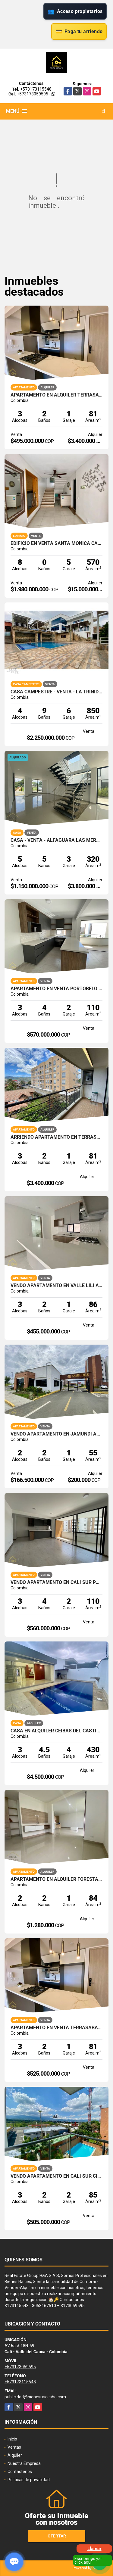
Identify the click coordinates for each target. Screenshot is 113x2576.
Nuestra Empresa (24, 2463)
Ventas (14, 2447)
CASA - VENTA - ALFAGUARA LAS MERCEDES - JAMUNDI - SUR (56, 840)
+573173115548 (36, 89)
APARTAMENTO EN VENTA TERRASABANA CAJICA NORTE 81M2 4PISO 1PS (56, 2027)
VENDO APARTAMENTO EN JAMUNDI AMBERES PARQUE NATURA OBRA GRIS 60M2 (56, 1434)
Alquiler (15, 2455)
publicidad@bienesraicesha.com (35, 2396)
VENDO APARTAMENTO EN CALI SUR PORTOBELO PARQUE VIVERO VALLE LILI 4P (56, 1582)
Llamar (94, 2548)
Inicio (12, 2439)
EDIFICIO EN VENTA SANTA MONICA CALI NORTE (56, 543)
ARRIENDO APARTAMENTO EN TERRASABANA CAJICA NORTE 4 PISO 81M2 (56, 1137)
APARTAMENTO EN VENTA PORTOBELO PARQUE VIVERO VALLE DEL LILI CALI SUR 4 (56, 988)
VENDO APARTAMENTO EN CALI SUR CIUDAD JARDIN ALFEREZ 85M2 (56, 2176)
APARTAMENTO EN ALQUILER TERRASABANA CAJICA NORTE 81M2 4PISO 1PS (56, 395)
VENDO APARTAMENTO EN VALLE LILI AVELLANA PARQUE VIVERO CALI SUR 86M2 (56, 1285)
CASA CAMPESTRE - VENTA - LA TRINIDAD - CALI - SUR (56, 691)
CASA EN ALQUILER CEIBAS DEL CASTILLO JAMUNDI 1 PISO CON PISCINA (56, 1730)
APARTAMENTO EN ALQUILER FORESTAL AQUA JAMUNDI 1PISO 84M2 (56, 1879)
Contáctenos (20, 2471)
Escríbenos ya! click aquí (88, 2560)
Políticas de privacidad (29, 2479)
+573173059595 (32, 94)
